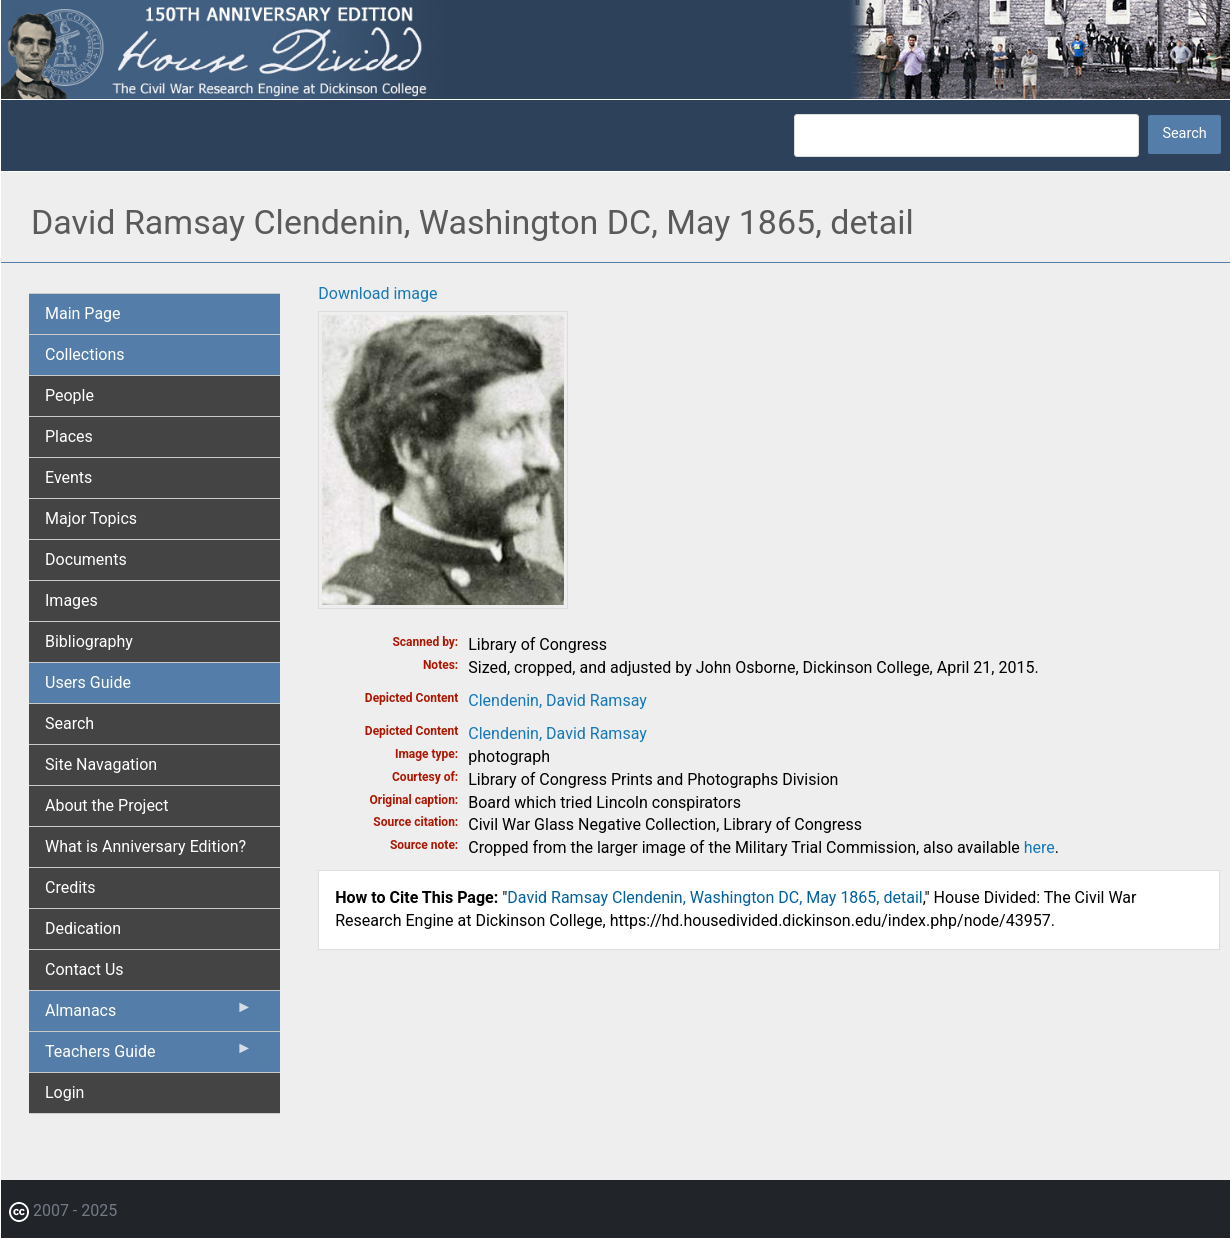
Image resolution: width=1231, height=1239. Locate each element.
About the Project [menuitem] (106, 805)
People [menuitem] (69, 395)
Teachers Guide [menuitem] (148, 1056)
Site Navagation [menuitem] (101, 764)
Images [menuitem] (71, 600)
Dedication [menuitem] (83, 928)
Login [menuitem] (64, 1092)
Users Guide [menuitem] (88, 682)
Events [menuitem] (68, 477)
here (1039, 847)
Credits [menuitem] (70, 887)
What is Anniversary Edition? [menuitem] (145, 846)
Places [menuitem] (69, 436)
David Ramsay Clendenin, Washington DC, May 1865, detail (714, 897)
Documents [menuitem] (86, 559)
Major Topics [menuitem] (91, 518)
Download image (377, 293)
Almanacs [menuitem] (148, 1015)
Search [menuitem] (69, 723)
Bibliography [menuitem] (89, 641)
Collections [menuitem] (85, 354)
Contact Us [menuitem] (84, 969)
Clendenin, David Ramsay (557, 700)
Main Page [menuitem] (83, 313)
